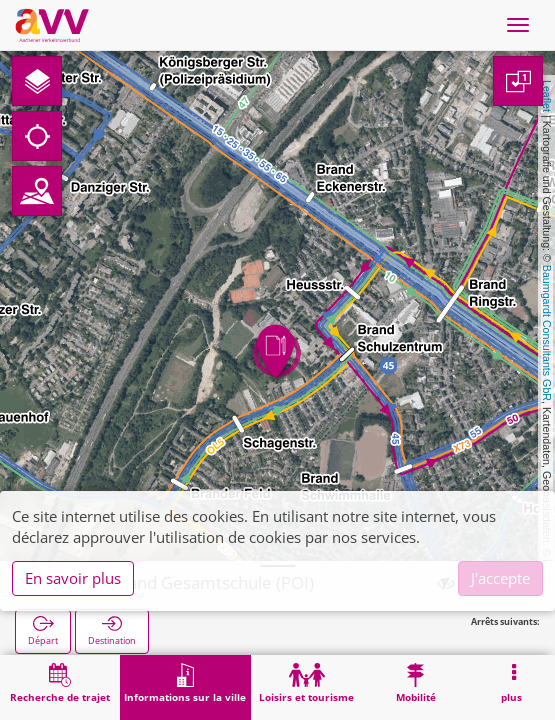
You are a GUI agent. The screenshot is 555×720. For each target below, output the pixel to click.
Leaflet (547, 96)
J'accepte (500, 578)
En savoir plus (73, 578)
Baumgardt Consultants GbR (547, 333)
